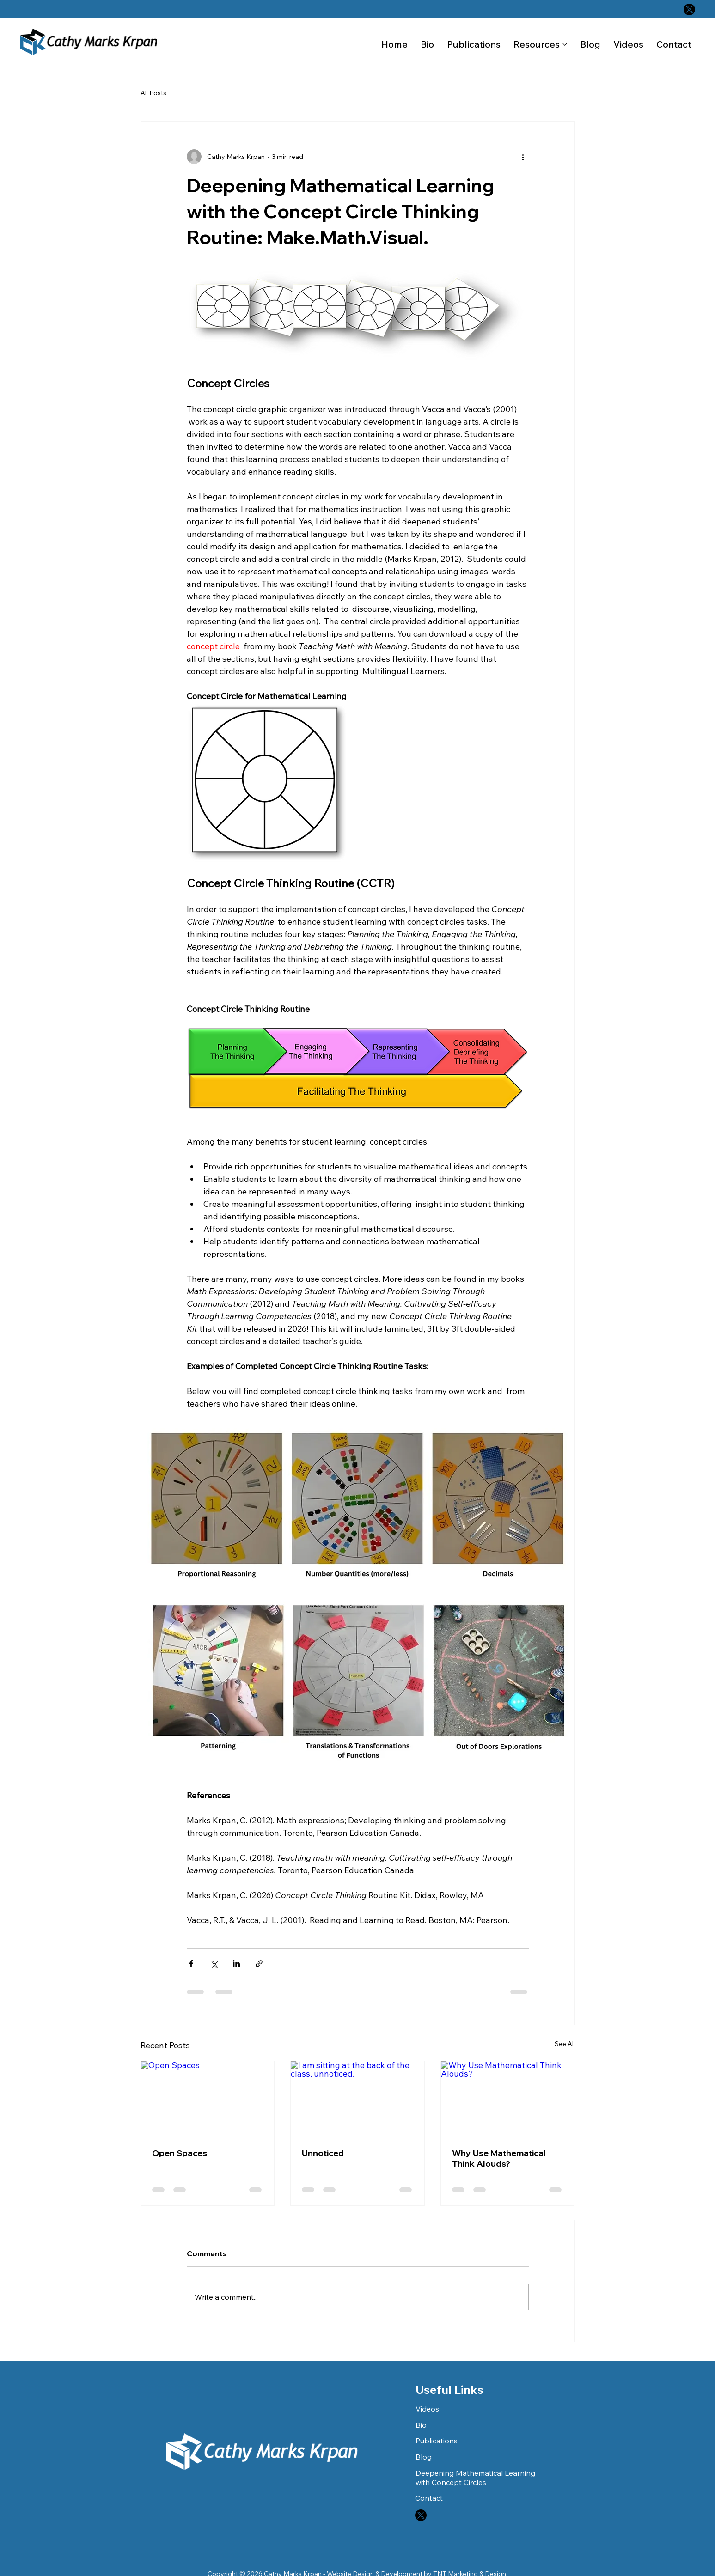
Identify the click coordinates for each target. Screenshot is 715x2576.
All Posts (153, 93)
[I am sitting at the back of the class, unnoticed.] (357, 2098)
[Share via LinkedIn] (236, 1963)
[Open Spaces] (208, 2098)
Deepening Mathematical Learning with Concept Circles (475, 2477)
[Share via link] (259, 1963)
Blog (424, 2456)
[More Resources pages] (564, 44)
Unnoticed (323, 2153)
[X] (689, 9)
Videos (427, 2408)
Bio (421, 2425)
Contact (429, 2498)
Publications (437, 2440)
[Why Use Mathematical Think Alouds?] (507, 2098)
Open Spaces (179, 2153)
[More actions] (523, 156)
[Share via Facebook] (191, 1963)
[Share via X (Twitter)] (213, 1963)
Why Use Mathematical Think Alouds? (499, 2158)
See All (565, 2044)
